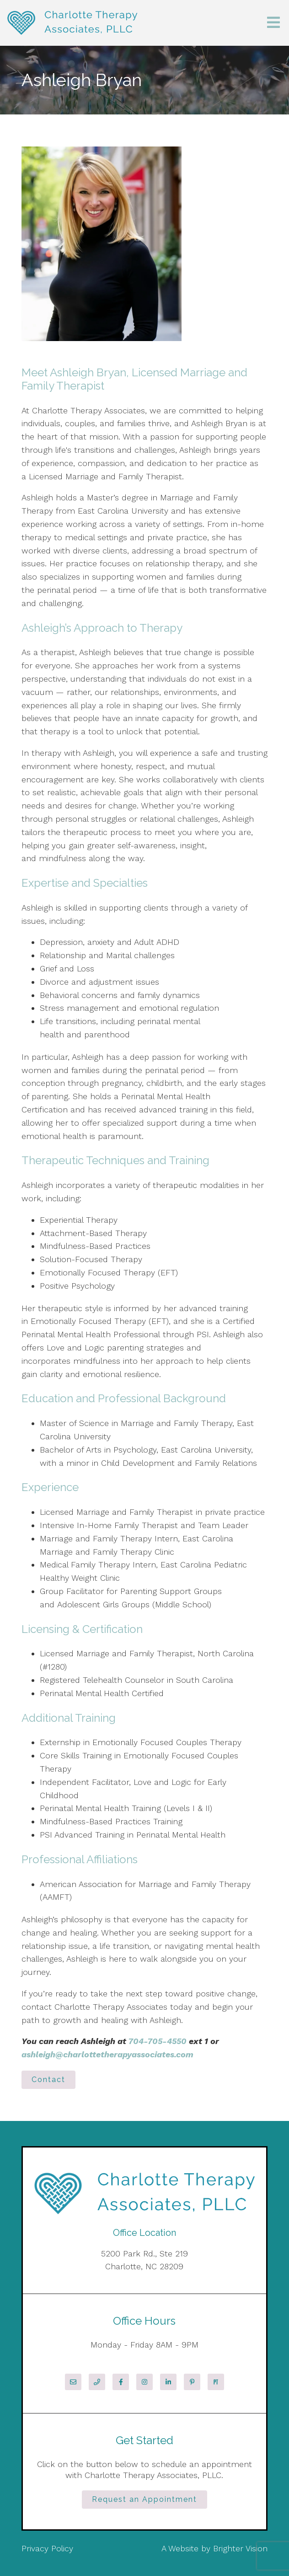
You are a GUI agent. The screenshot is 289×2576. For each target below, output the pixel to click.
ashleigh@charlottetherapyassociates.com (107, 2054)
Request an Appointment (144, 2499)
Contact (48, 2079)
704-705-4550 (157, 2041)
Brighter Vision (240, 2548)
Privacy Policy (47, 2548)
